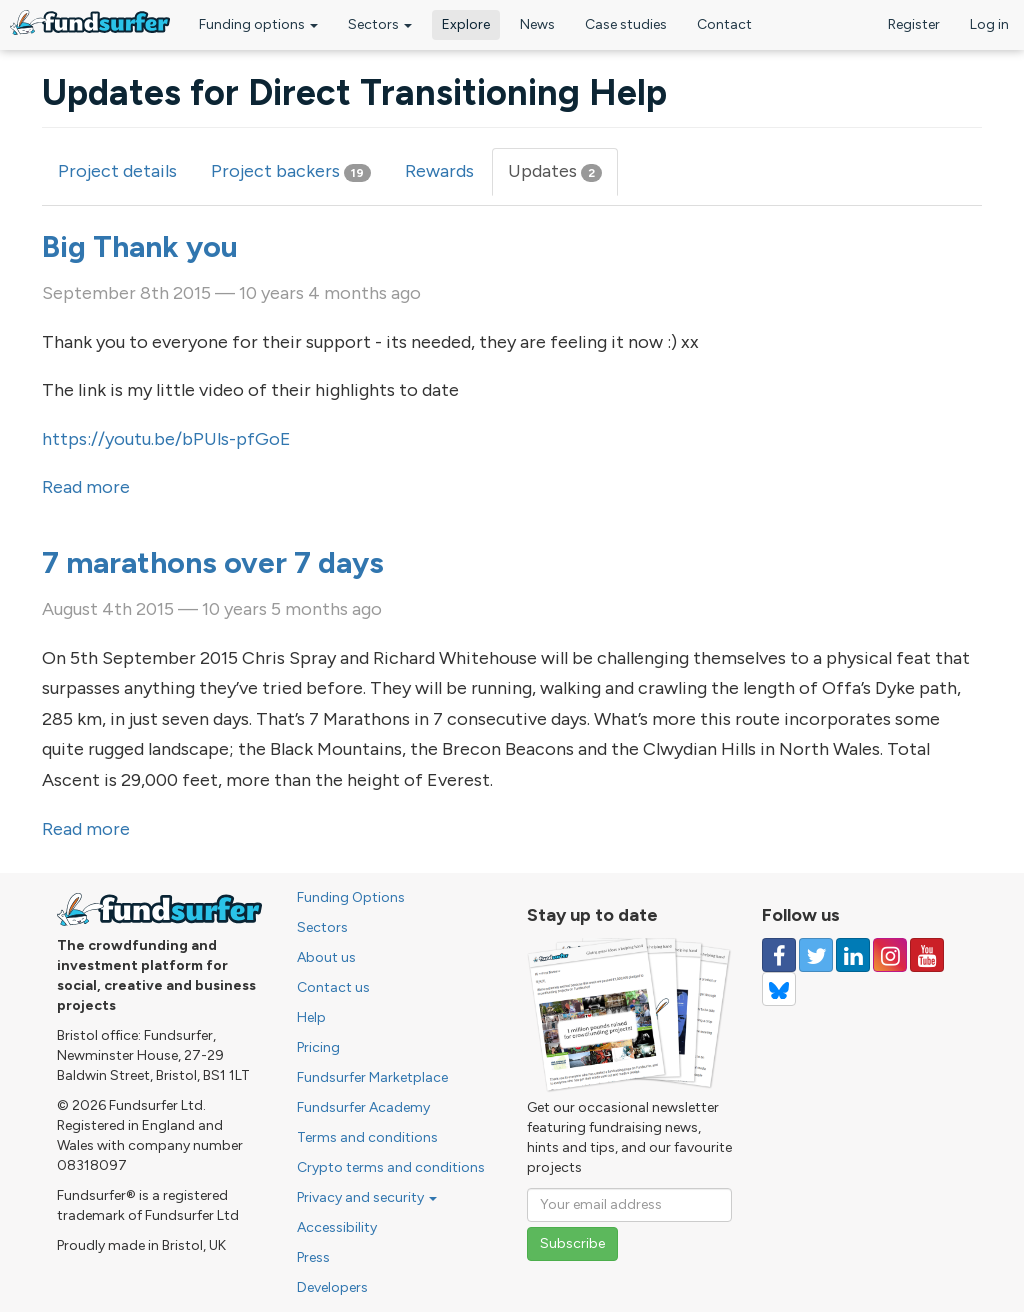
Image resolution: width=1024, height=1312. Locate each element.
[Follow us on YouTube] (927, 955)
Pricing (318, 1047)
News (537, 24)
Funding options (258, 24)
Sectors (380, 24)
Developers (332, 1287)
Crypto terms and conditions (391, 1167)
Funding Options (351, 897)
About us (326, 957)
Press (313, 1257)
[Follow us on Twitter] (816, 955)
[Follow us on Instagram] (890, 955)
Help (311, 1017)
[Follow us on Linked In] (853, 955)
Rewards (439, 171)
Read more (86, 487)
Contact (724, 24)
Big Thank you (140, 246)
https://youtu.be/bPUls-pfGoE (166, 439)
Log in (989, 24)
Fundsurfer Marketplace (372, 1077)
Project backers (291, 171)
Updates (563, 177)
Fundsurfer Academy (363, 1107)
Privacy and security (367, 1197)
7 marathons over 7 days (213, 562)
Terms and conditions (367, 1137)
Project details (117, 171)
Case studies (626, 24)
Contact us (333, 987)
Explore (466, 24)
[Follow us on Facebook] (779, 955)
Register (914, 24)
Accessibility (337, 1227)
